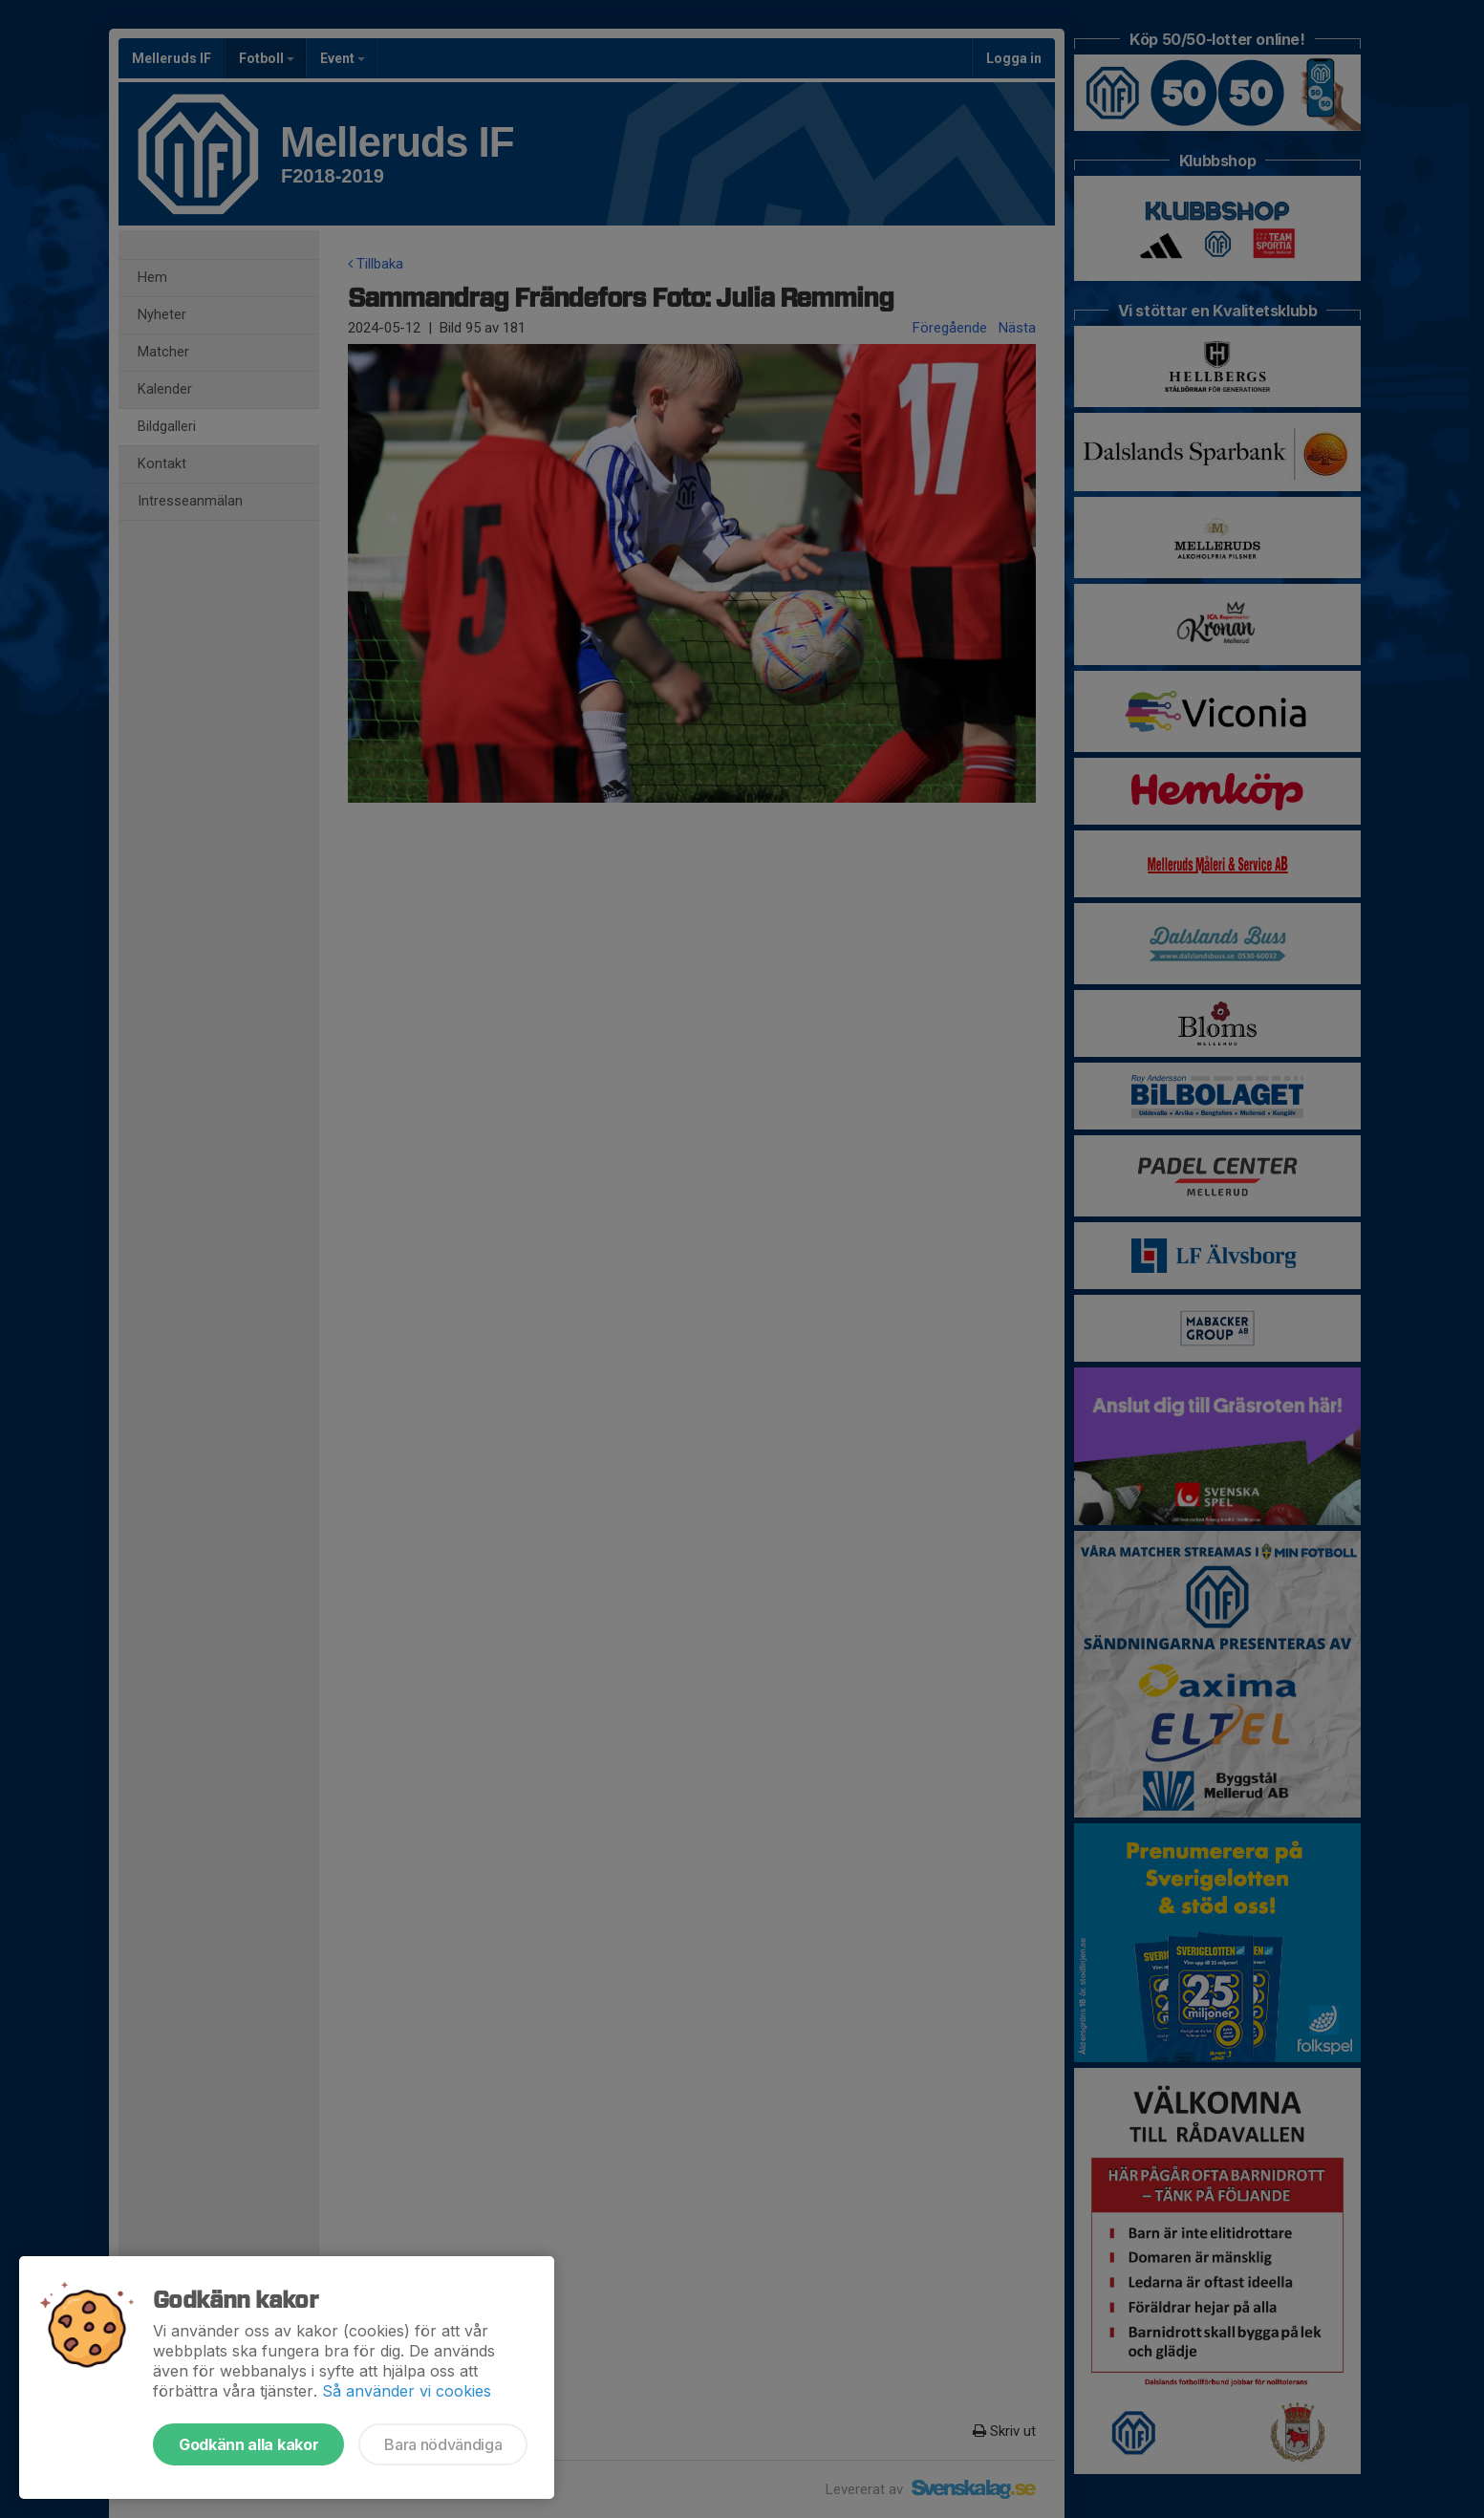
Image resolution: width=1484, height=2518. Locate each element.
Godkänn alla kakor (248, 2444)
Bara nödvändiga (443, 2444)
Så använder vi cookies (406, 2390)
